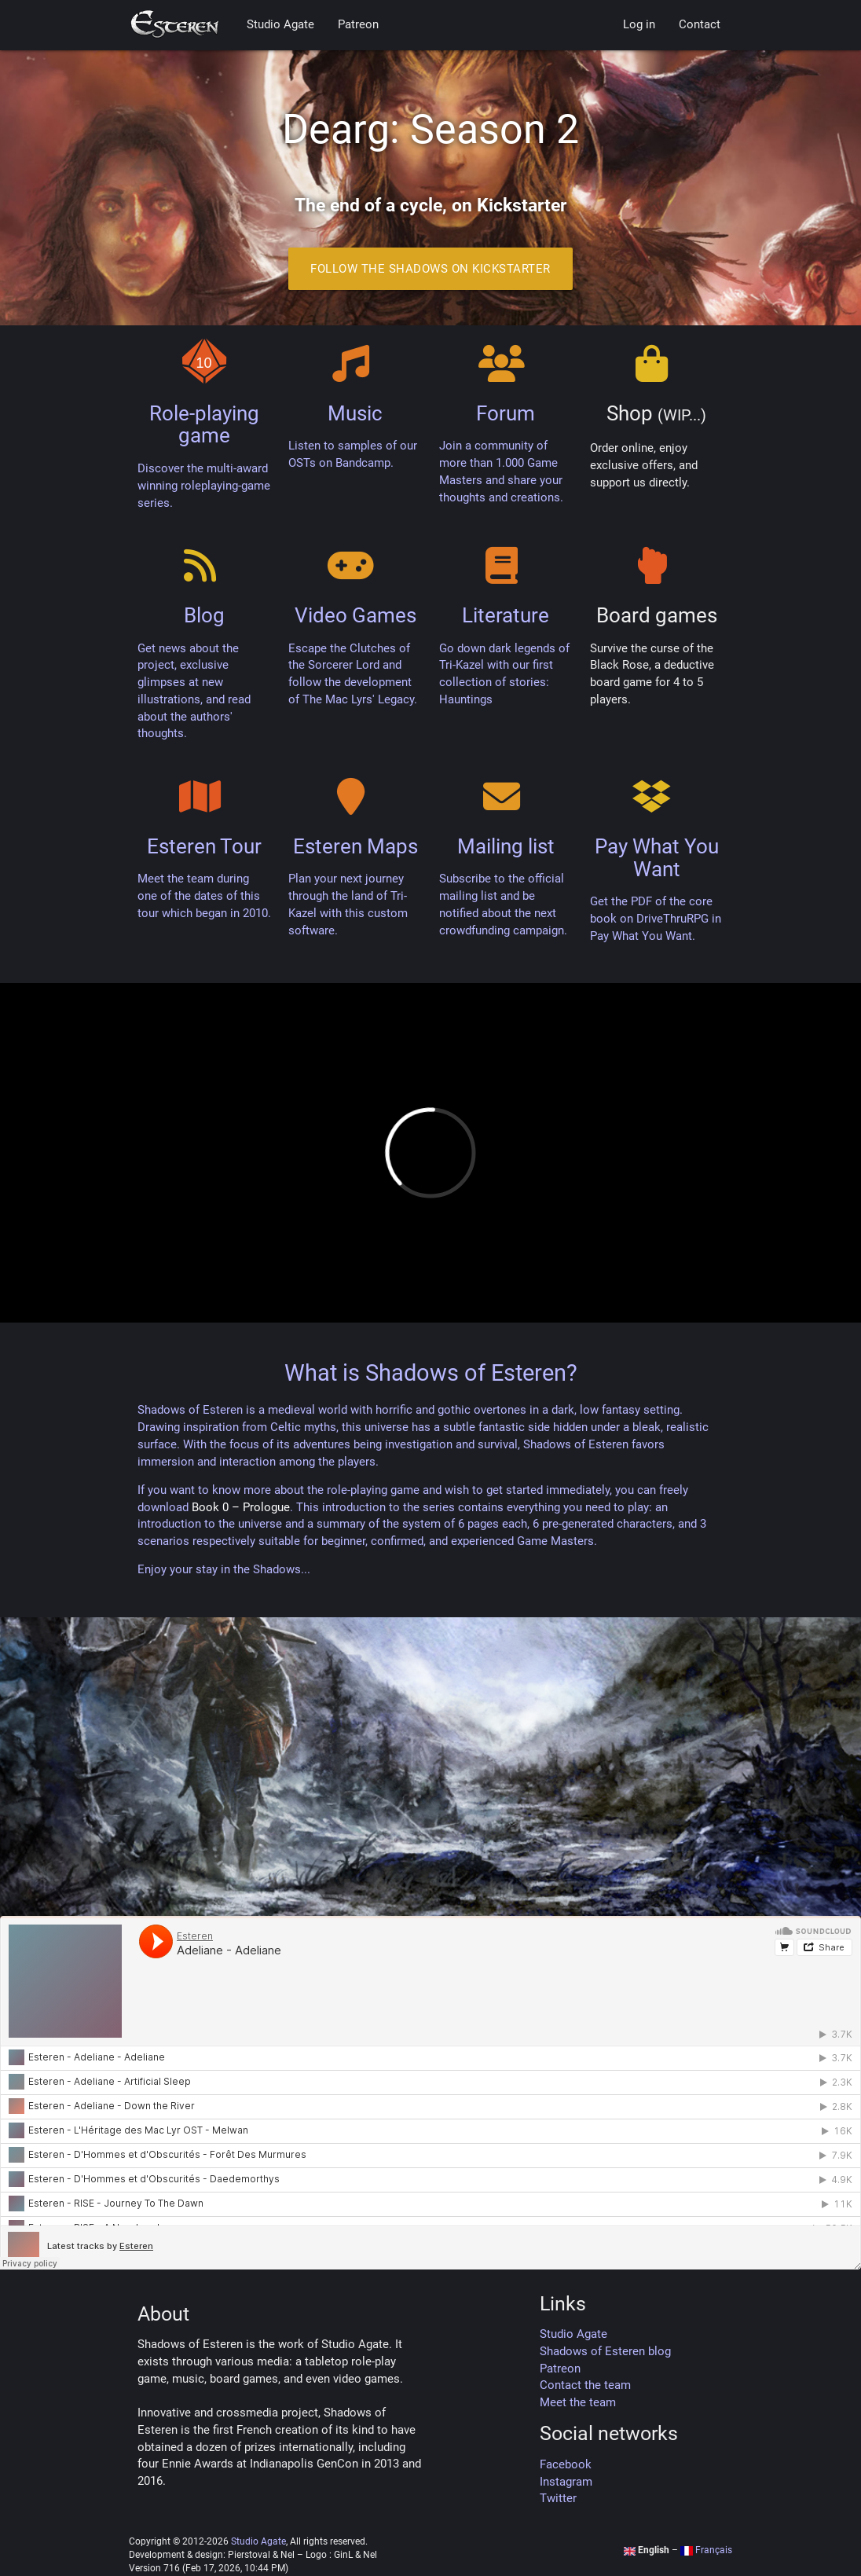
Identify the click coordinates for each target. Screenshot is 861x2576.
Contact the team (585, 2385)
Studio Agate (280, 24)
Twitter (558, 2498)
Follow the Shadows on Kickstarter (430, 269)
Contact (699, 24)
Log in (639, 24)
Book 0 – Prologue (241, 1507)
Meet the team (578, 2402)
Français (705, 2550)
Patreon (358, 24)
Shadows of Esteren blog (605, 2351)
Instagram (566, 2482)
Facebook (566, 2464)
